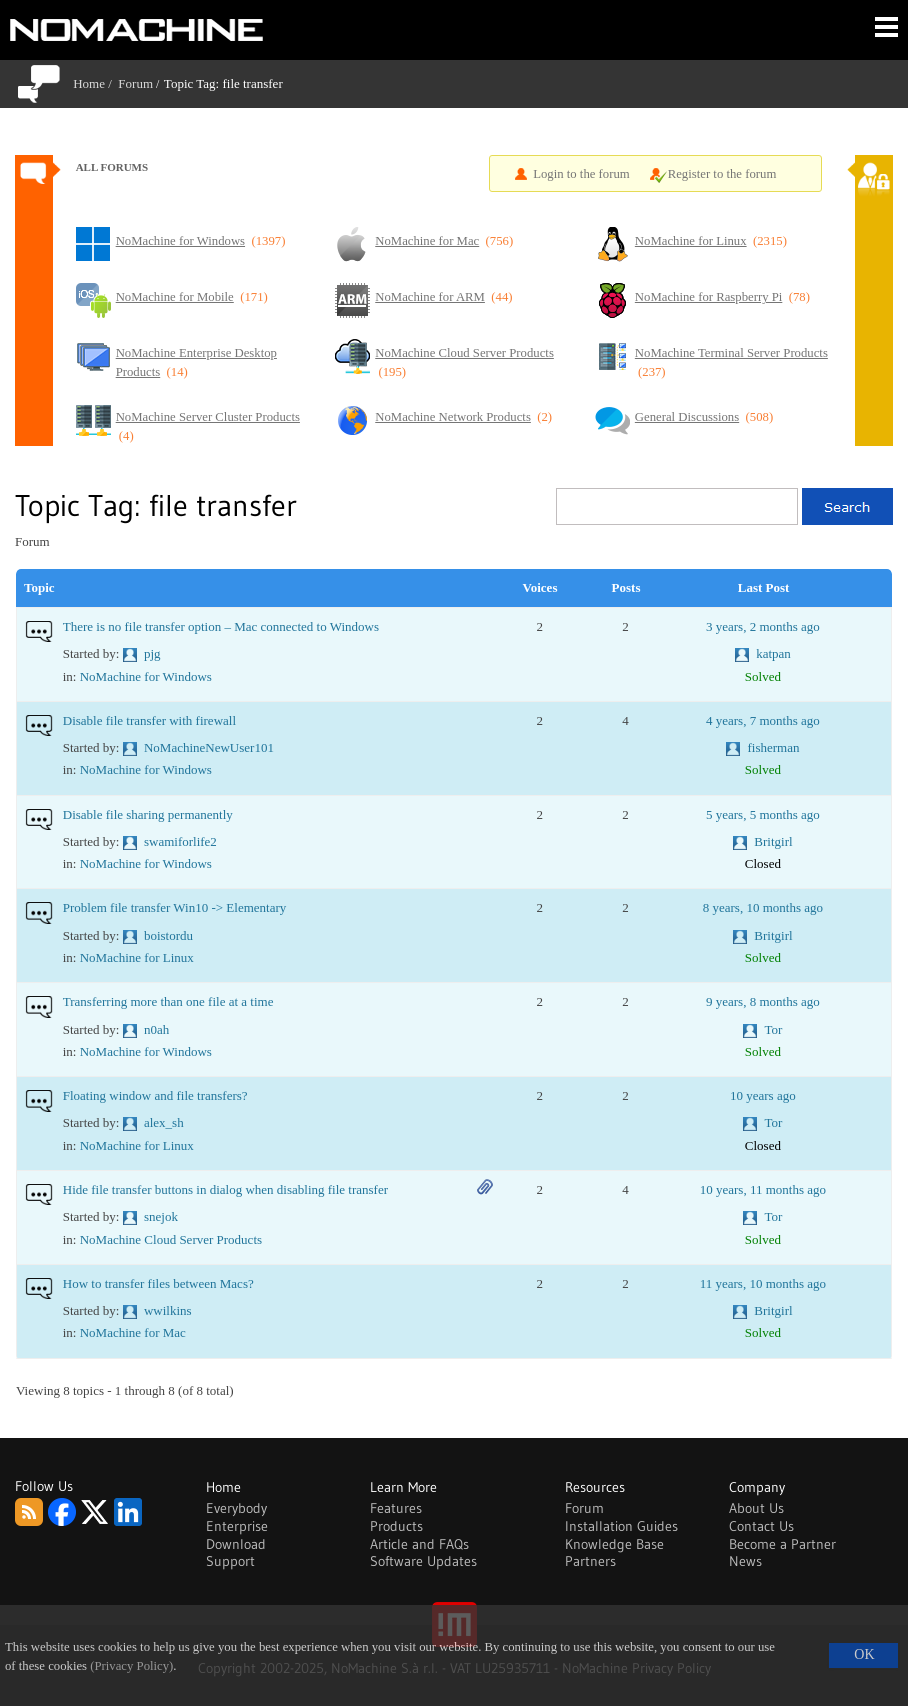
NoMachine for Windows (146, 676)
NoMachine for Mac (133, 1332)
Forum (135, 83)
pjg (152, 653)
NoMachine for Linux (137, 957)
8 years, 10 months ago (763, 907)
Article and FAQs (419, 1544)
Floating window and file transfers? (155, 1095)
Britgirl (773, 841)
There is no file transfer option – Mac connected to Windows (221, 626)
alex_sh (164, 1122)
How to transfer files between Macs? (158, 1283)
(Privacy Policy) (131, 1666)
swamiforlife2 (180, 841)
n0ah (156, 1029)
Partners (590, 1561)
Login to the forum (581, 174)
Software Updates (423, 1561)
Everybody (236, 1508)
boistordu (168, 935)
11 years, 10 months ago (763, 1283)
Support (230, 1561)
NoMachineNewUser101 (209, 747)
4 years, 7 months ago (763, 720)
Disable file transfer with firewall (149, 720)
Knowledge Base (614, 1544)
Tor (773, 1029)
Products (396, 1526)
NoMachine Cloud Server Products (171, 1239)
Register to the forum (722, 174)
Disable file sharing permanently (148, 814)
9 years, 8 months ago (763, 1001)
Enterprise (237, 1526)
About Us (756, 1508)
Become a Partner (782, 1544)
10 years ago (763, 1095)
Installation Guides (621, 1526)
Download (236, 1544)
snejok (161, 1216)
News (745, 1561)
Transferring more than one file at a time (168, 1001)
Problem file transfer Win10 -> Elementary (175, 907)
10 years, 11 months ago (763, 1189)
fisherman (773, 747)
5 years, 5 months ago (763, 814)
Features (396, 1508)
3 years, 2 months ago (763, 626)
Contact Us (761, 1526)
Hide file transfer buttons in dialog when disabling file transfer (225, 1189)
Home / (95, 83)
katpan (773, 653)
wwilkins (168, 1310)
